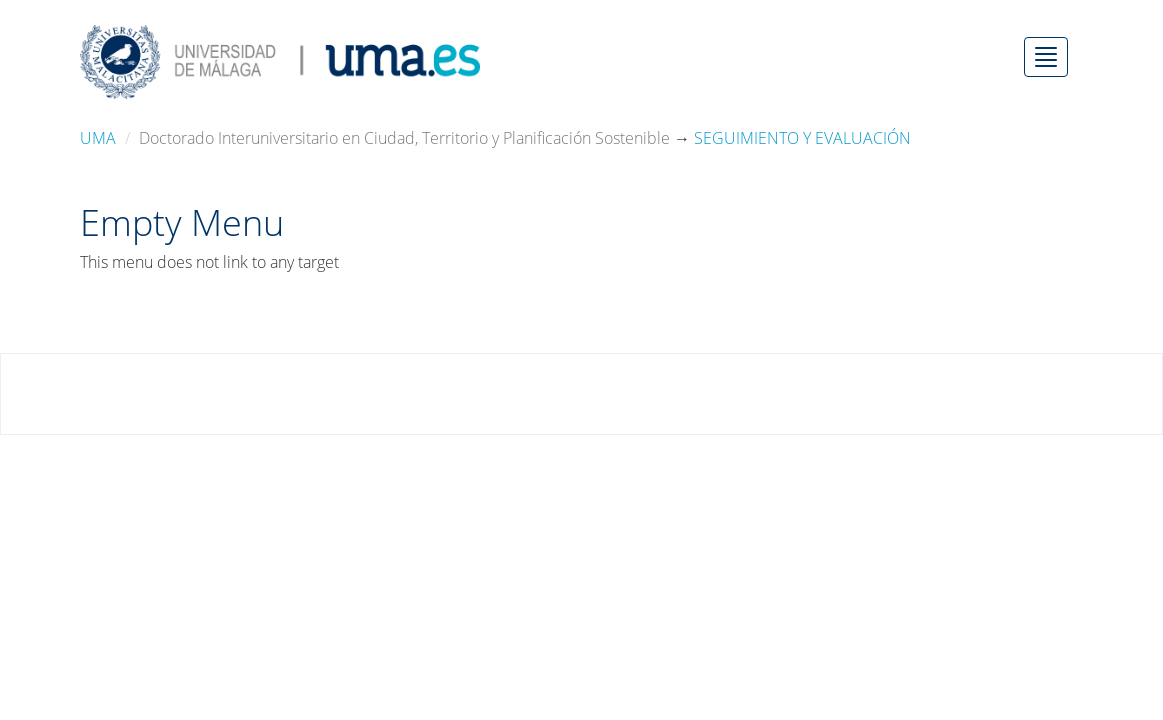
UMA (98, 138)
